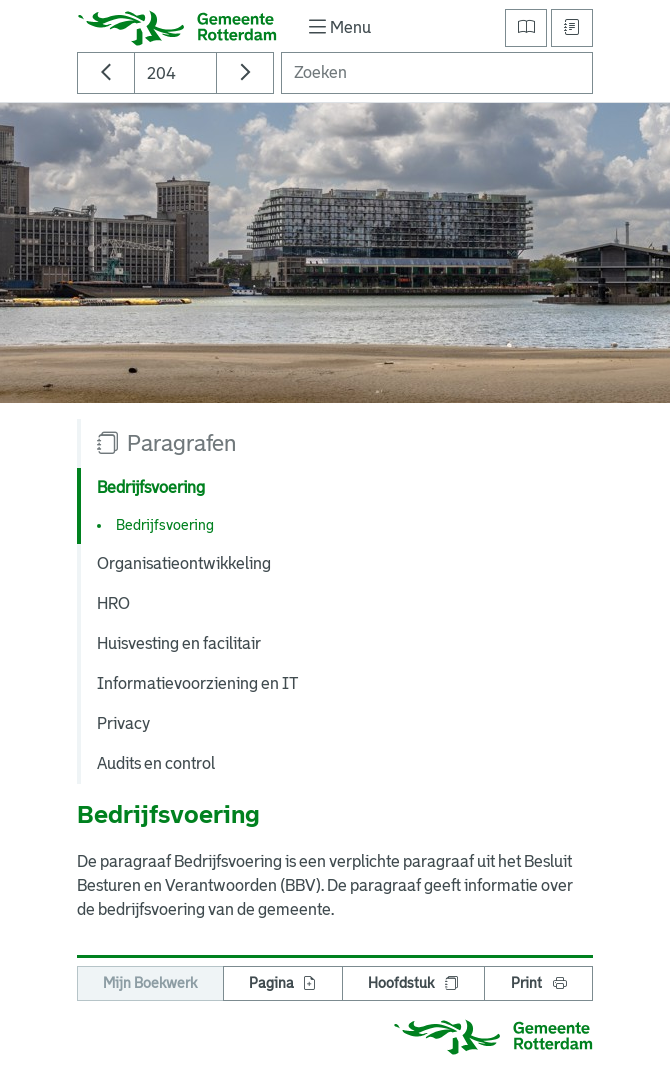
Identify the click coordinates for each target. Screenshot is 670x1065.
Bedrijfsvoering (165, 525)
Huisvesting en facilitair (179, 643)
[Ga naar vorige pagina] (106, 73)
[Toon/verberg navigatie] (338, 27)
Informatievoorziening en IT (197, 683)
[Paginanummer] (175, 73)
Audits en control (156, 763)
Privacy (123, 723)
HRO (113, 603)
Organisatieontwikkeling (184, 563)
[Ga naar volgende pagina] (245, 73)
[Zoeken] (437, 73)
